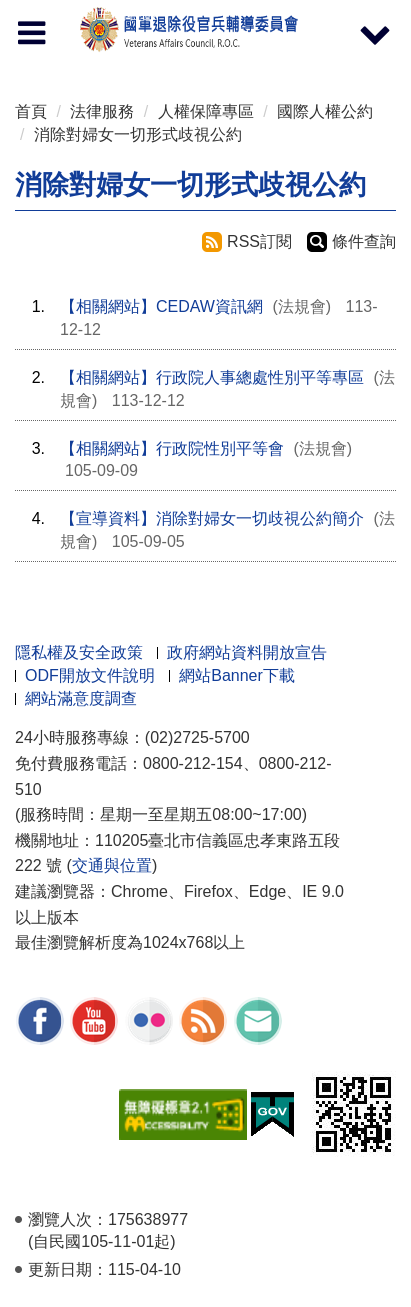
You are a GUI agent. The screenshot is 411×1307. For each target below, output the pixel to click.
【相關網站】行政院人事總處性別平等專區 (212, 377)
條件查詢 (364, 241)
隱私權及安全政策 (79, 652)
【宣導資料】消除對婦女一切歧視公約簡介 (212, 518)
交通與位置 (112, 865)
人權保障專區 (206, 111)
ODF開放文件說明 (90, 675)
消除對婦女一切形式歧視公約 (138, 134)
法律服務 (102, 111)
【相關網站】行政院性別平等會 (172, 448)
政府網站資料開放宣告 (247, 652)
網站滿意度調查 (81, 698)
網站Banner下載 (237, 675)
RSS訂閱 (259, 241)
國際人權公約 (325, 111)
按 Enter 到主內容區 (90, 13)
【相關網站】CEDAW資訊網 (161, 306)
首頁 (31, 111)
